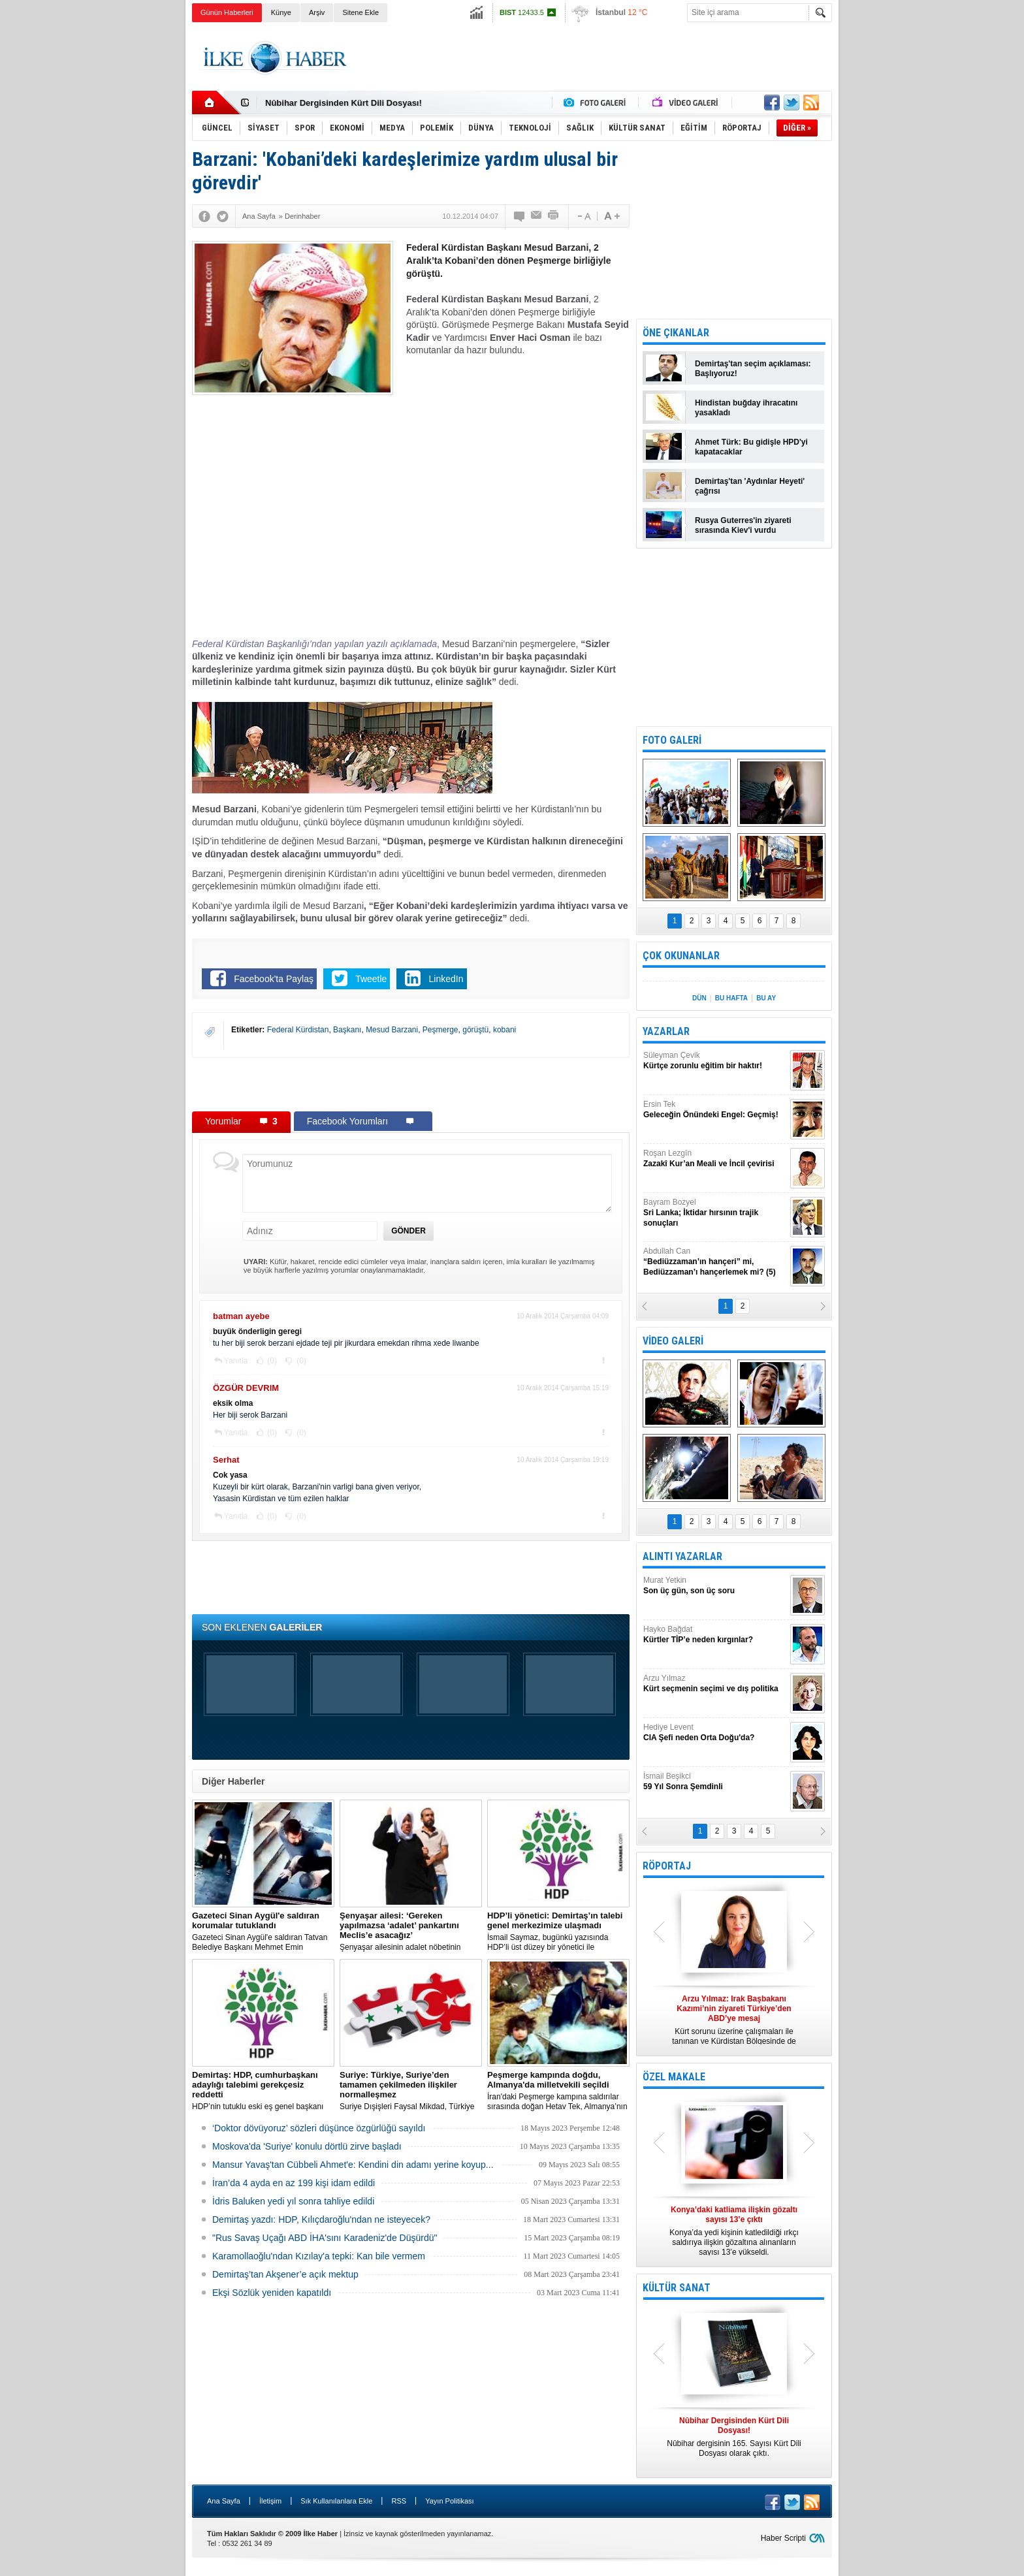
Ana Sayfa (223, 2501)
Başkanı (347, 1029)
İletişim (270, 2501)
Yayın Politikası (449, 2501)
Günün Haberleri (226, 12)
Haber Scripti (783, 2538)
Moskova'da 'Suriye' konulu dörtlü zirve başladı (307, 2146)
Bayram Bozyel (715, 1213)
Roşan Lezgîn (715, 1159)
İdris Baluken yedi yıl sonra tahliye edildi (293, 2201)
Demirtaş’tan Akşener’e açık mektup (285, 2274)
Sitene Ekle (360, 12)
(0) (271, 1360)
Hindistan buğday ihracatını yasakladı (746, 407)
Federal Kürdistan (298, 1029)
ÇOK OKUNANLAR (681, 955)
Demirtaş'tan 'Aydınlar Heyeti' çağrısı (750, 486)
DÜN (699, 998)
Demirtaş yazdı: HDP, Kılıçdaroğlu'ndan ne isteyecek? (321, 2219)
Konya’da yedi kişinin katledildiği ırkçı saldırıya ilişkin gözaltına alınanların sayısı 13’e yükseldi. (734, 2231)
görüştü (475, 1029)
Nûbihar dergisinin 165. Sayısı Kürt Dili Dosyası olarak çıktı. (734, 2437)
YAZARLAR (666, 1031)
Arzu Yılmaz (715, 1684)
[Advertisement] (898, 228)
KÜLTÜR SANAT (677, 2288)
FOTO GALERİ (672, 740)
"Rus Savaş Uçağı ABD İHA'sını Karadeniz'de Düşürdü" (324, 2238)
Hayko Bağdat (715, 1635)
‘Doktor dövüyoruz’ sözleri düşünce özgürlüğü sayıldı (318, 2128)
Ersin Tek (715, 1110)
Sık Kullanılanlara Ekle (336, 2501)
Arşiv (317, 12)
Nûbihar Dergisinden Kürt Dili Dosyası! (343, 103)
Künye (281, 12)
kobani (504, 1029)
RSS (398, 2501)
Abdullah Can (715, 1262)
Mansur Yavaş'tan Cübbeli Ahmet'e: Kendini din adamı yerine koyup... (353, 2164)
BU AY (766, 998)
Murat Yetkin (715, 1586)
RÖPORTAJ (667, 1866)
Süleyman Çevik (715, 1061)
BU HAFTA (731, 998)
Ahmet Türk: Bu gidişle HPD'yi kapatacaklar (751, 446)
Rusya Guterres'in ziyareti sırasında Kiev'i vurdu (743, 525)
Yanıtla (236, 1360)
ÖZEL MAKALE (674, 2077)
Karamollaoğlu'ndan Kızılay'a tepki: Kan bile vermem (318, 2256)
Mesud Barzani (392, 1029)
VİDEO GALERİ (673, 1341)
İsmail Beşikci (715, 1782)
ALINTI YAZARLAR (682, 1556)
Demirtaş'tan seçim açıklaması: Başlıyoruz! (753, 368)
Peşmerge (440, 1029)
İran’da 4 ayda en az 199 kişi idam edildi (293, 2183)
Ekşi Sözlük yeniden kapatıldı (271, 2292)
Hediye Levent (715, 1733)
